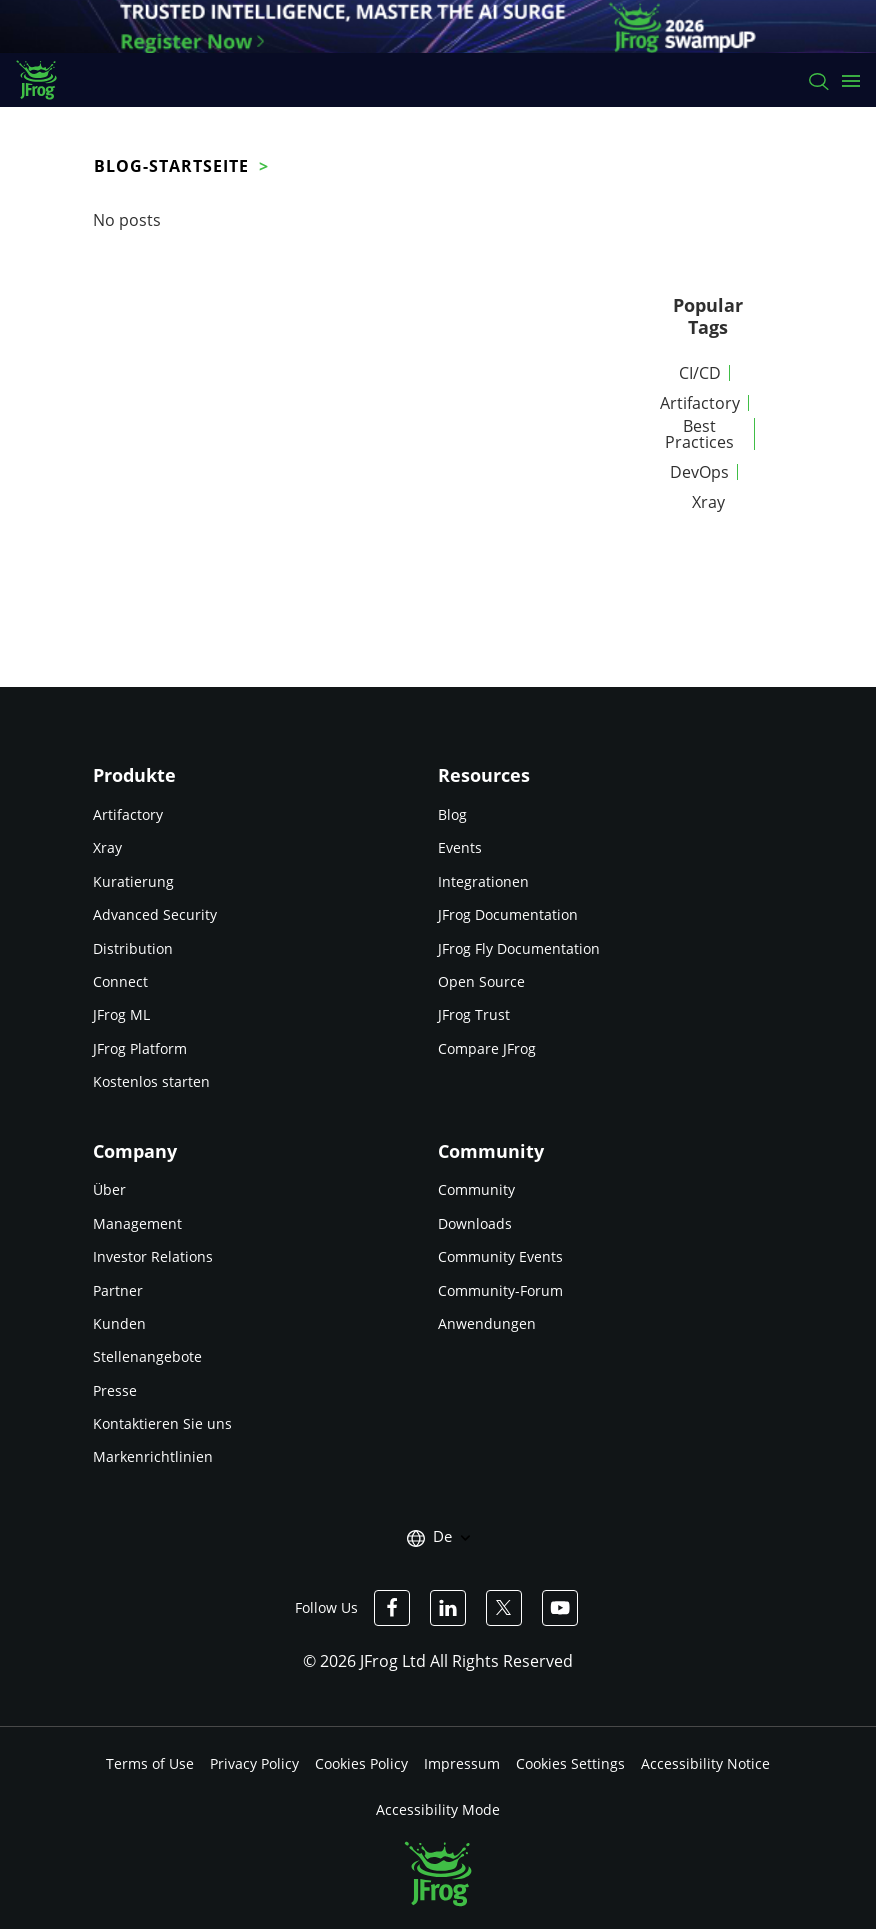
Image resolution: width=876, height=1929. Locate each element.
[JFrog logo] (46, 80)
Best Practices (699, 434)
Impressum (462, 1763)
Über (109, 1189)
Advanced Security (155, 914)
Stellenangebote (147, 1356)
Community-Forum (500, 1290)
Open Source (481, 981)
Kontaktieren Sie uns (162, 1423)
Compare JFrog (487, 1048)
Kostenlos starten (151, 1081)
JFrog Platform (140, 1048)
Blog (452, 814)
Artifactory (700, 403)
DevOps (699, 472)
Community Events (500, 1256)
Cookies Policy (361, 1763)
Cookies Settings (570, 1763)
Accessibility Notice (705, 1763)
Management (137, 1223)
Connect (120, 981)
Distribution (133, 948)
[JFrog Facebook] (392, 1608)
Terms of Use (150, 1763)
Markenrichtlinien (153, 1456)
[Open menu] (851, 80)
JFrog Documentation (508, 914)
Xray (708, 502)
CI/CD (700, 373)
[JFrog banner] (438, 26)
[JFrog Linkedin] (448, 1608)
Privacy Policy (254, 1763)
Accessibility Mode (438, 1809)
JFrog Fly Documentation (519, 948)
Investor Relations (153, 1256)
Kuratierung (133, 881)
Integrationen (483, 881)
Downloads (475, 1223)
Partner (118, 1290)
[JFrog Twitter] (504, 1608)
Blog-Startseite (171, 166)
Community (476, 1189)
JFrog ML (121, 1014)
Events (460, 847)
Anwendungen (487, 1323)
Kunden (119, 1323)
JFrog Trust (474, 1014)
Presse (115, 1390)
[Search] (817, 80)
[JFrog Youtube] (560, 1608)
